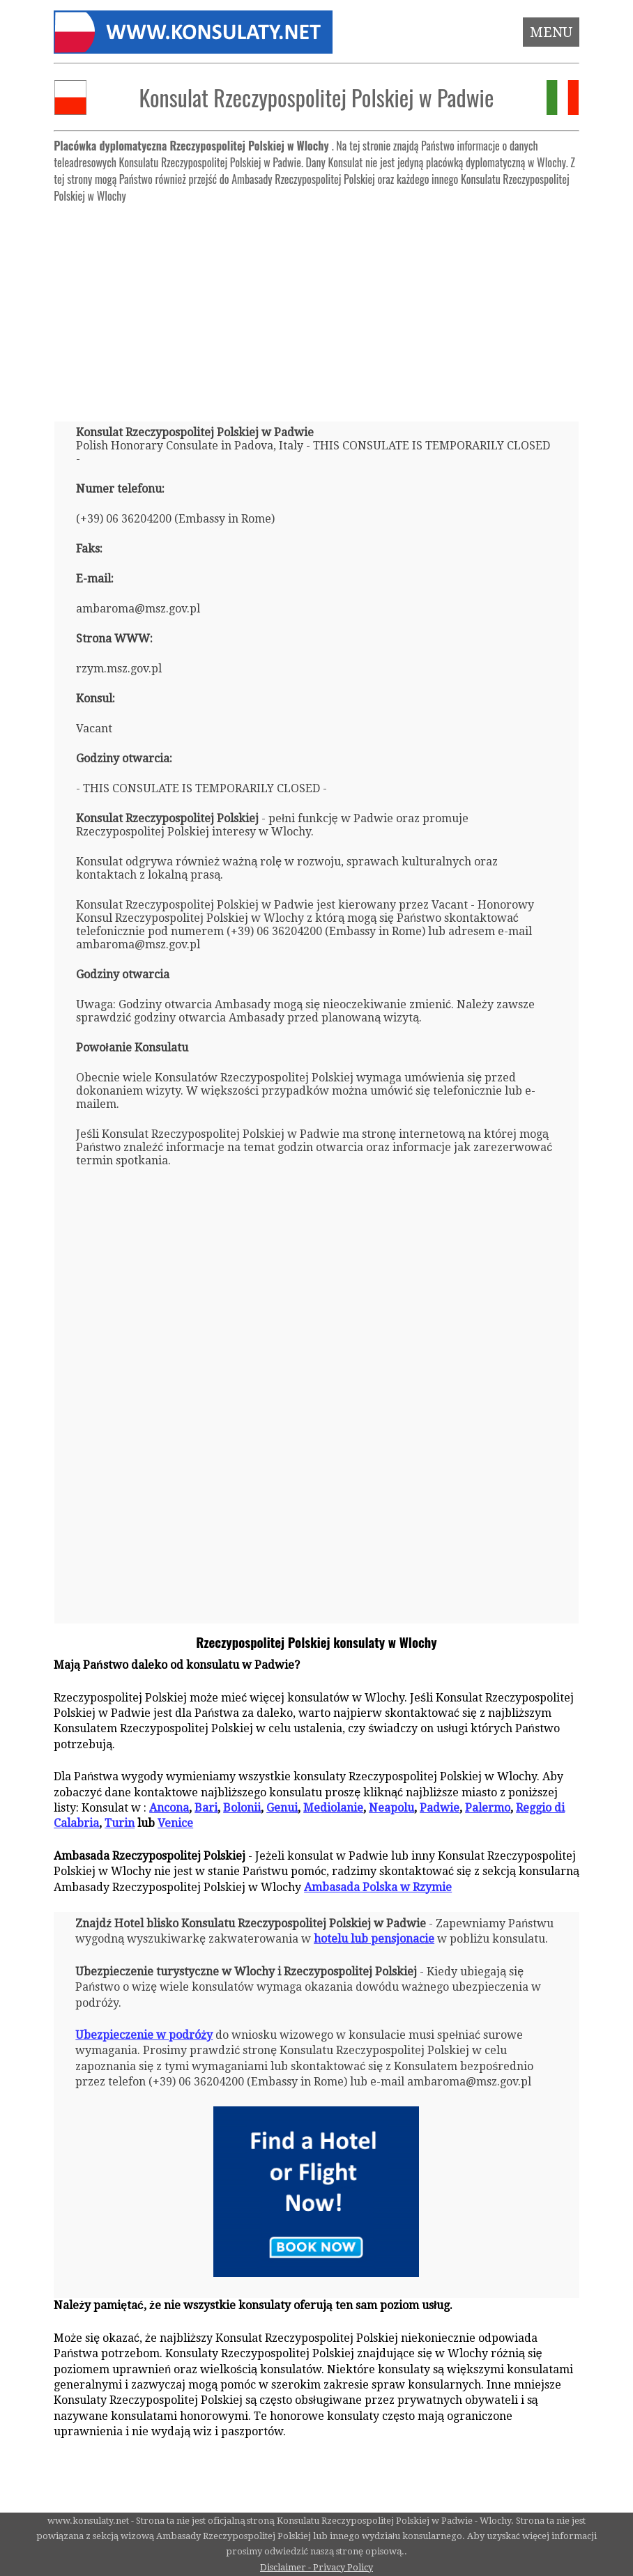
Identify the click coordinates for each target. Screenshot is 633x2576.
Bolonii (242, 1807)
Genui (282, 1807)
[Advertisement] (316, 306)
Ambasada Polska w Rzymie (378, 1887)
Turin (120, 1823)
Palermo (487, 1807)
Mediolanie (333, 1807)
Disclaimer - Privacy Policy (316, 2567)
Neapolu (391, 1807)
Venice (175, 1823)
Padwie (439, 1807)
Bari (206, 1807)
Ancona (169, 1807)
